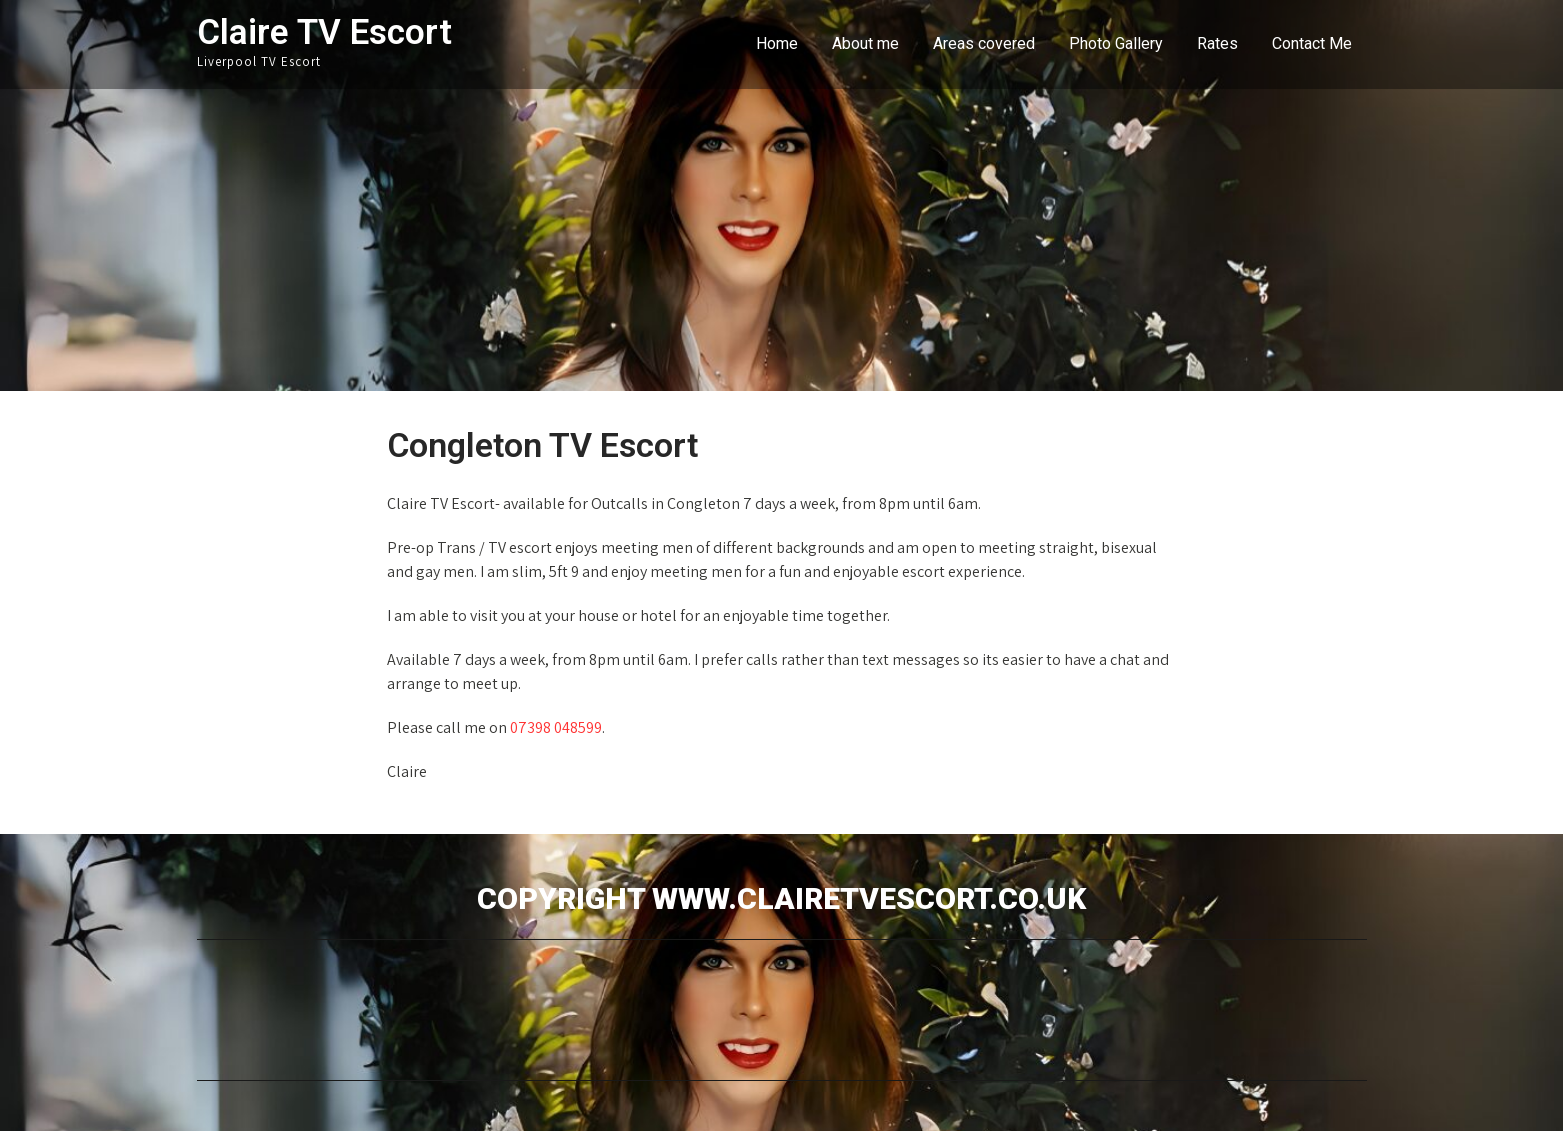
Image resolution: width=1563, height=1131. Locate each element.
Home (777, 43)
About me (865, 43)
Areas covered (984, 43)
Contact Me (1312, 43)
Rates (1217, 43)
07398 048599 (556, 727)
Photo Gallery (1116, 43)
